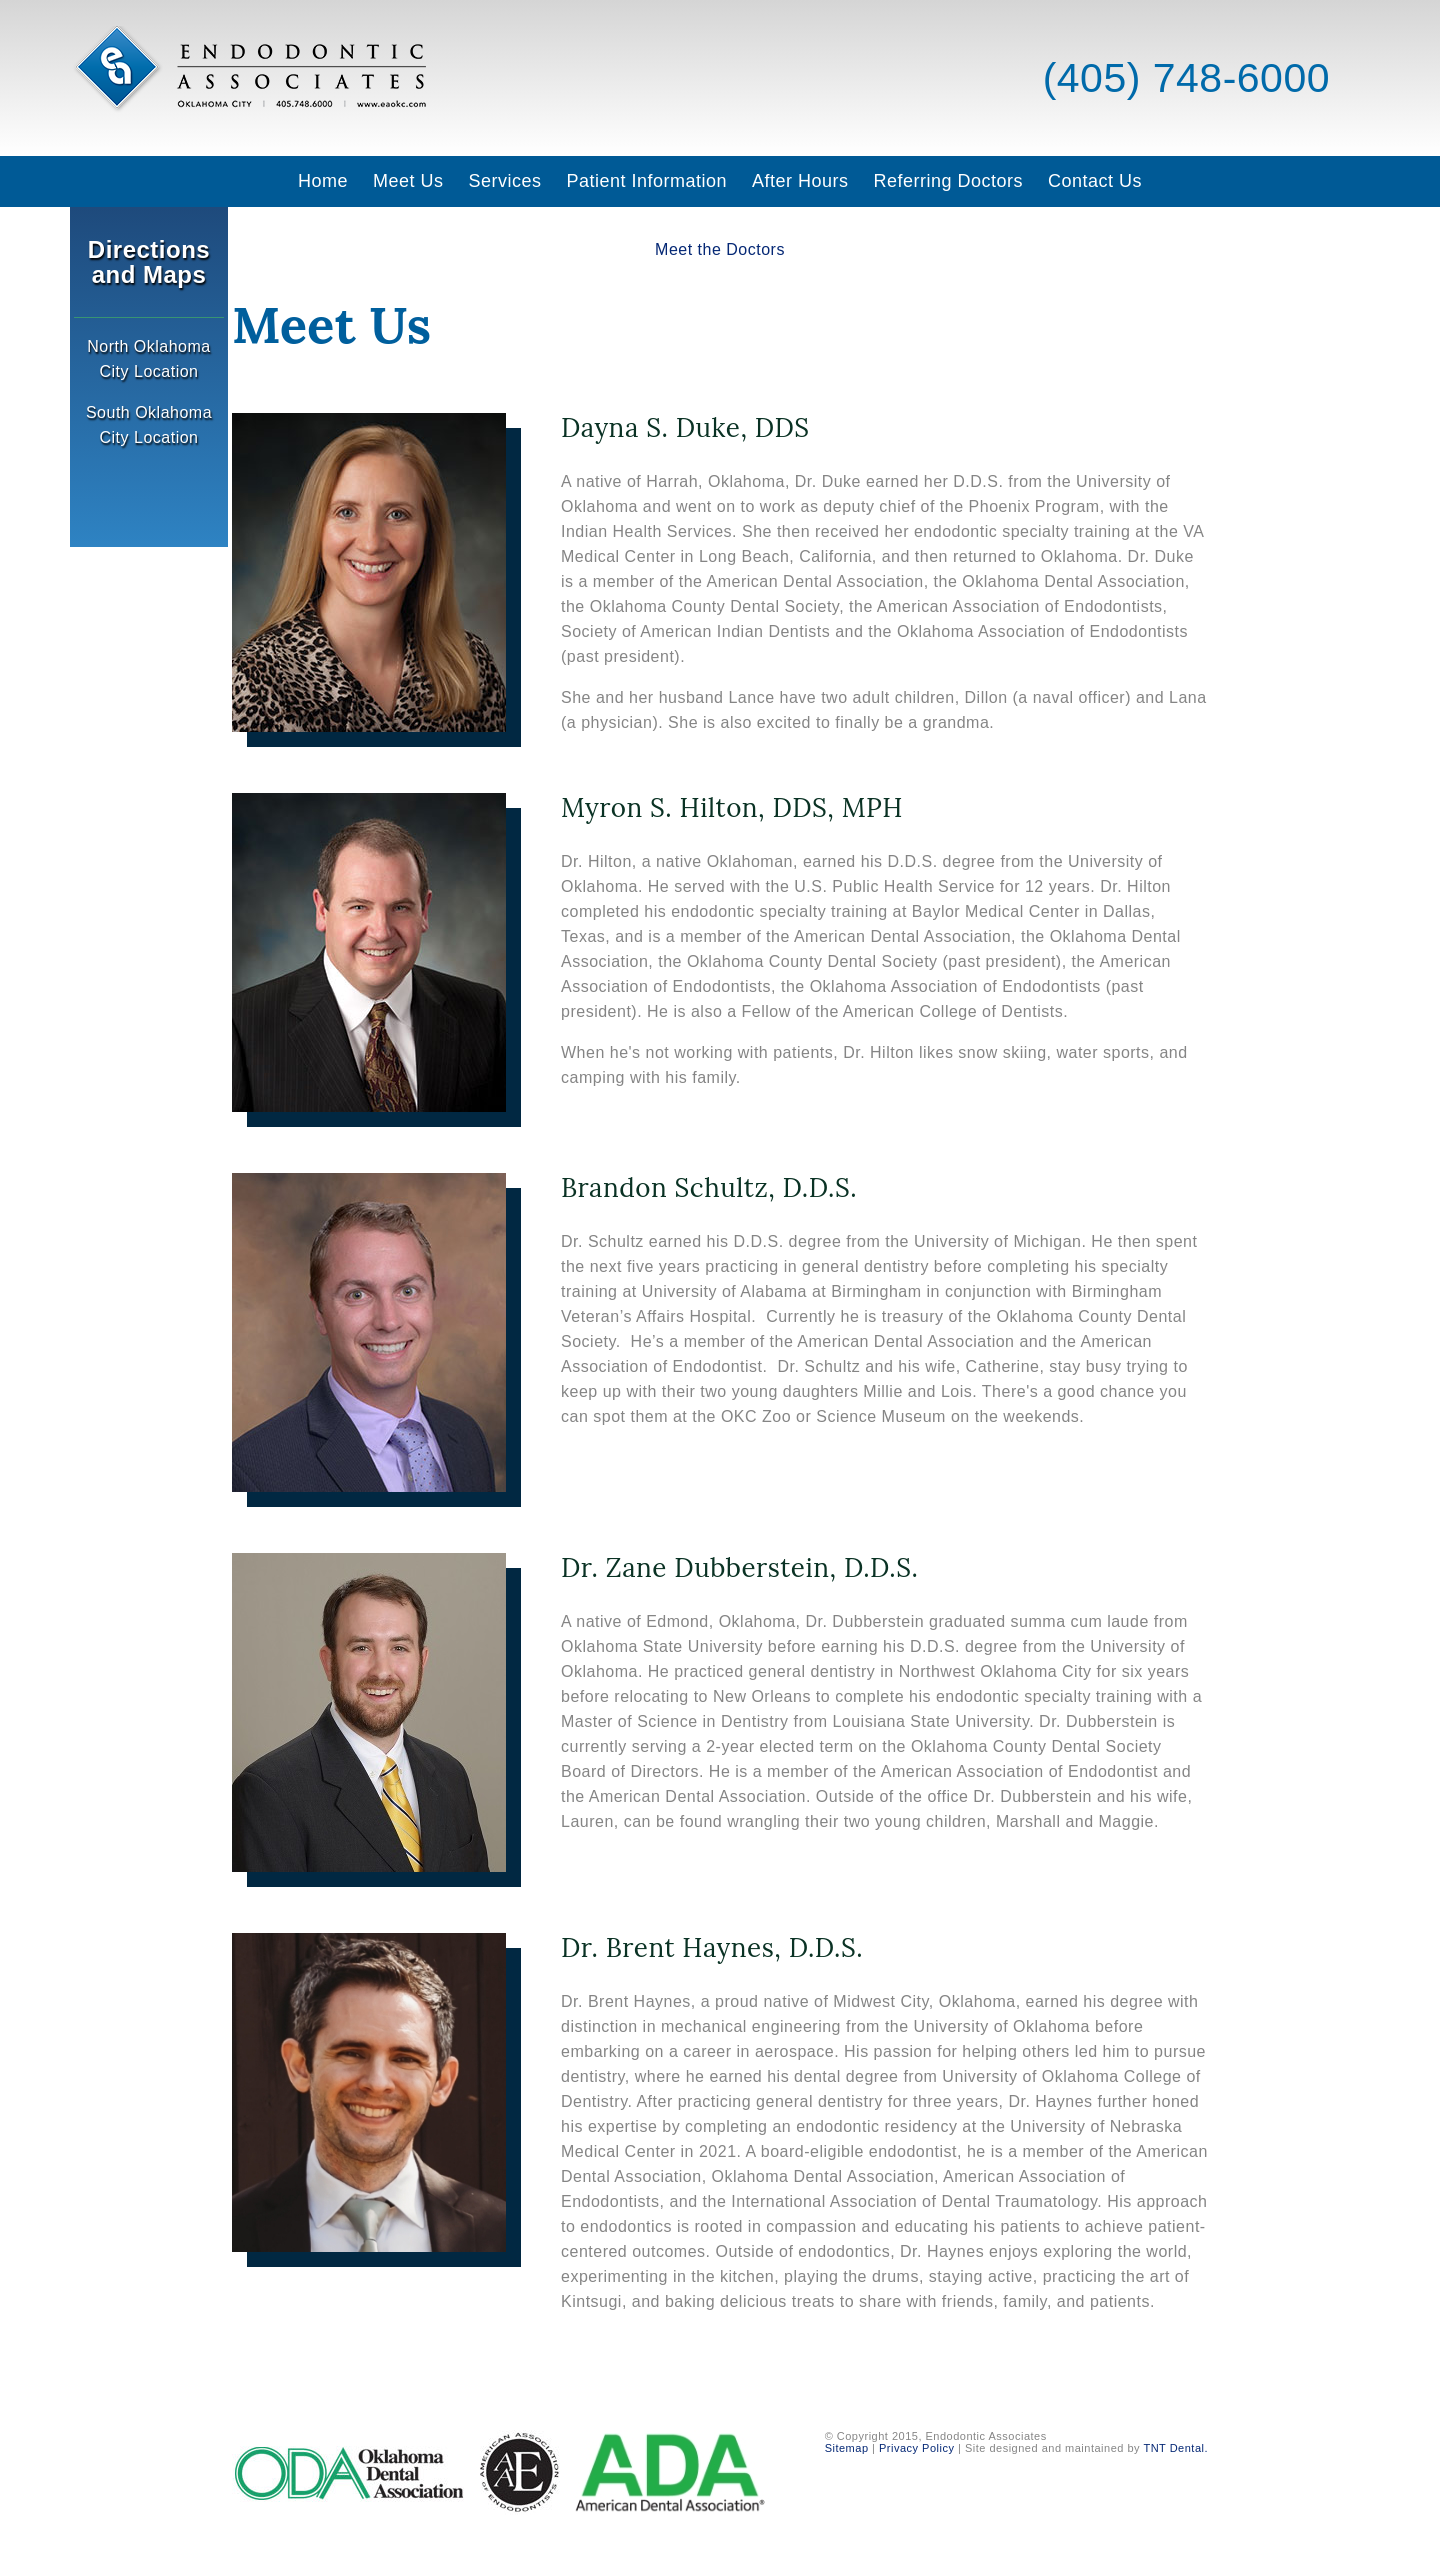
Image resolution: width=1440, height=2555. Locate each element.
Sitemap (847, 2448)
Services (504, 181)
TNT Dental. (1175, 2448)
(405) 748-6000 (1180, 78)
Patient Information (646, 181)
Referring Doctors (948, 181)
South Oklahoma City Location (149, 425)
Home (323, 181)
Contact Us (1095, 181)
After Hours (800, 181)
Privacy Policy (916, 2448)
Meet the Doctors (720, 249)
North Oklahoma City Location (149, 359)
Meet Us (408, 181)
